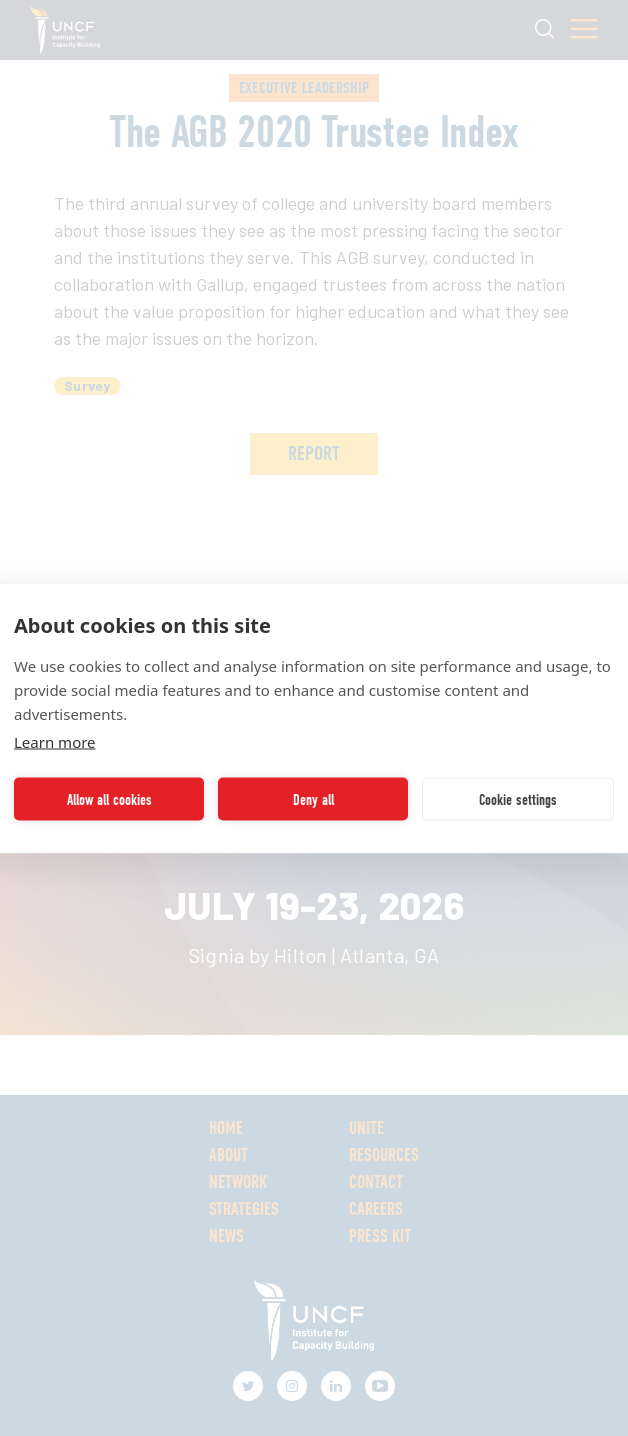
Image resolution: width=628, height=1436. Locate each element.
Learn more (55, 742)
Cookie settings (518, 799)
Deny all (313, 799)
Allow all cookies (109, 799)
